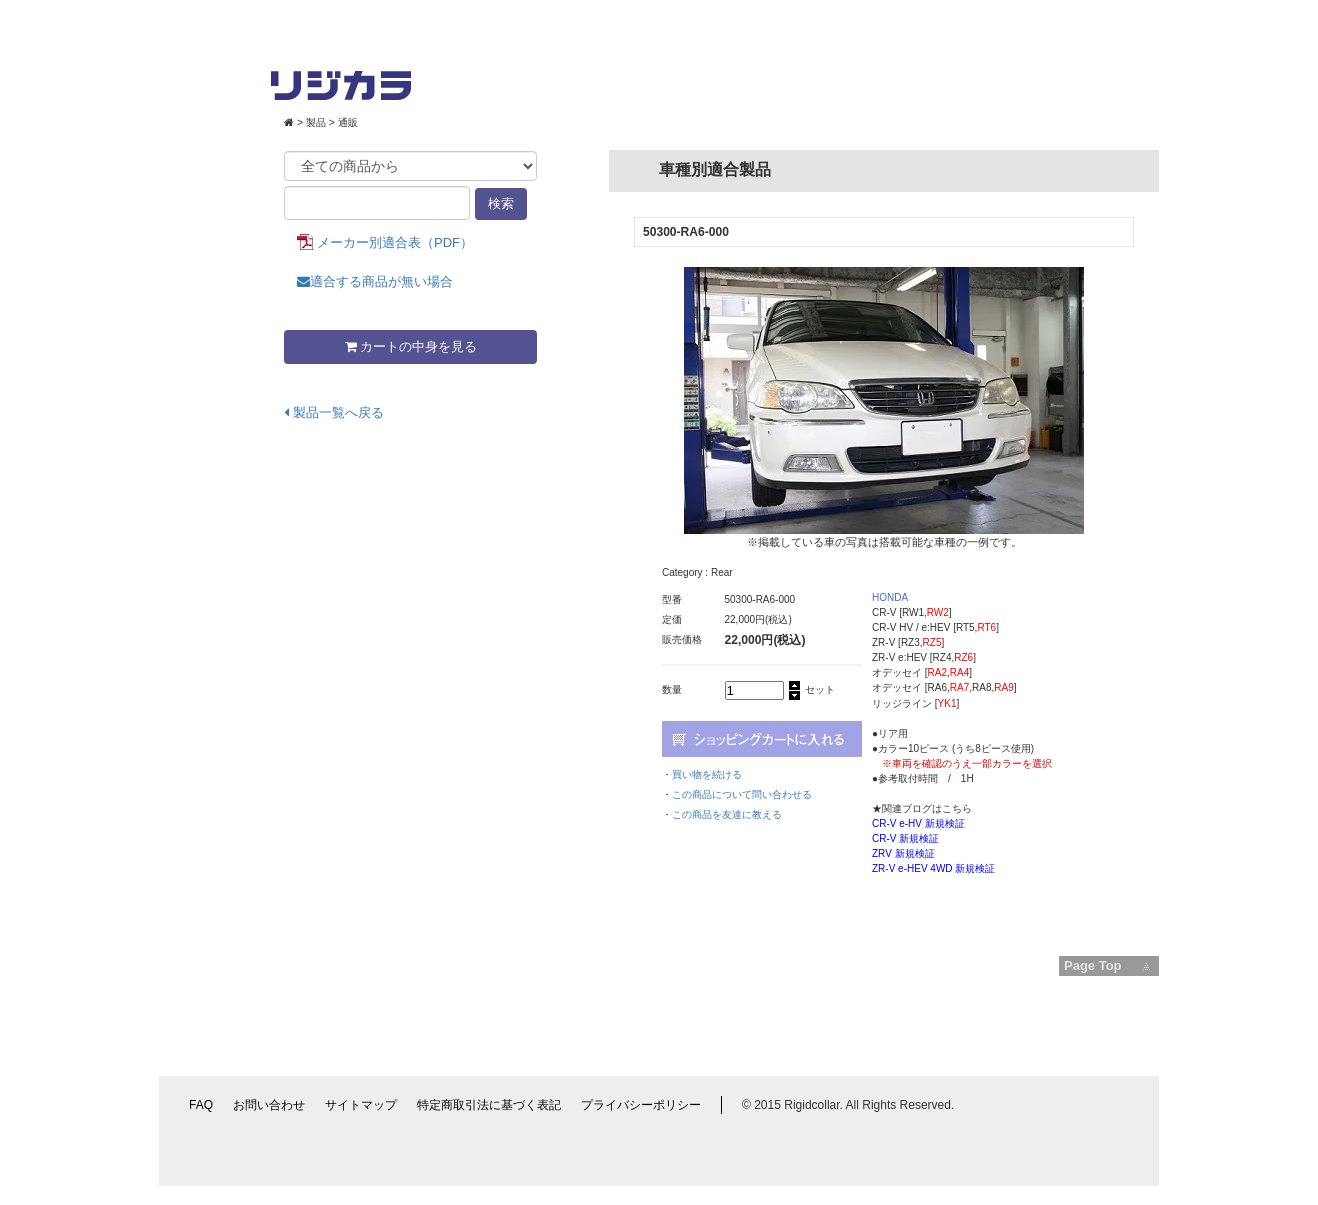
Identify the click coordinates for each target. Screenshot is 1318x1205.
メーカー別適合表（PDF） (395, 242)
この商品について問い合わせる (742, 794)
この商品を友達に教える (727, 814)
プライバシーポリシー (641, 1105)
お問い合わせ (269, 1105)
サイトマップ (361, 1105)
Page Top (1093, 965)
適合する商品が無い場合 (375, 281)
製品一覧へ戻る (334, 412)
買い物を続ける (707, 774)
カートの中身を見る (411, 346)
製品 (316, 122)
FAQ (201, 1105)
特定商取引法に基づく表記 (489, 1105)
